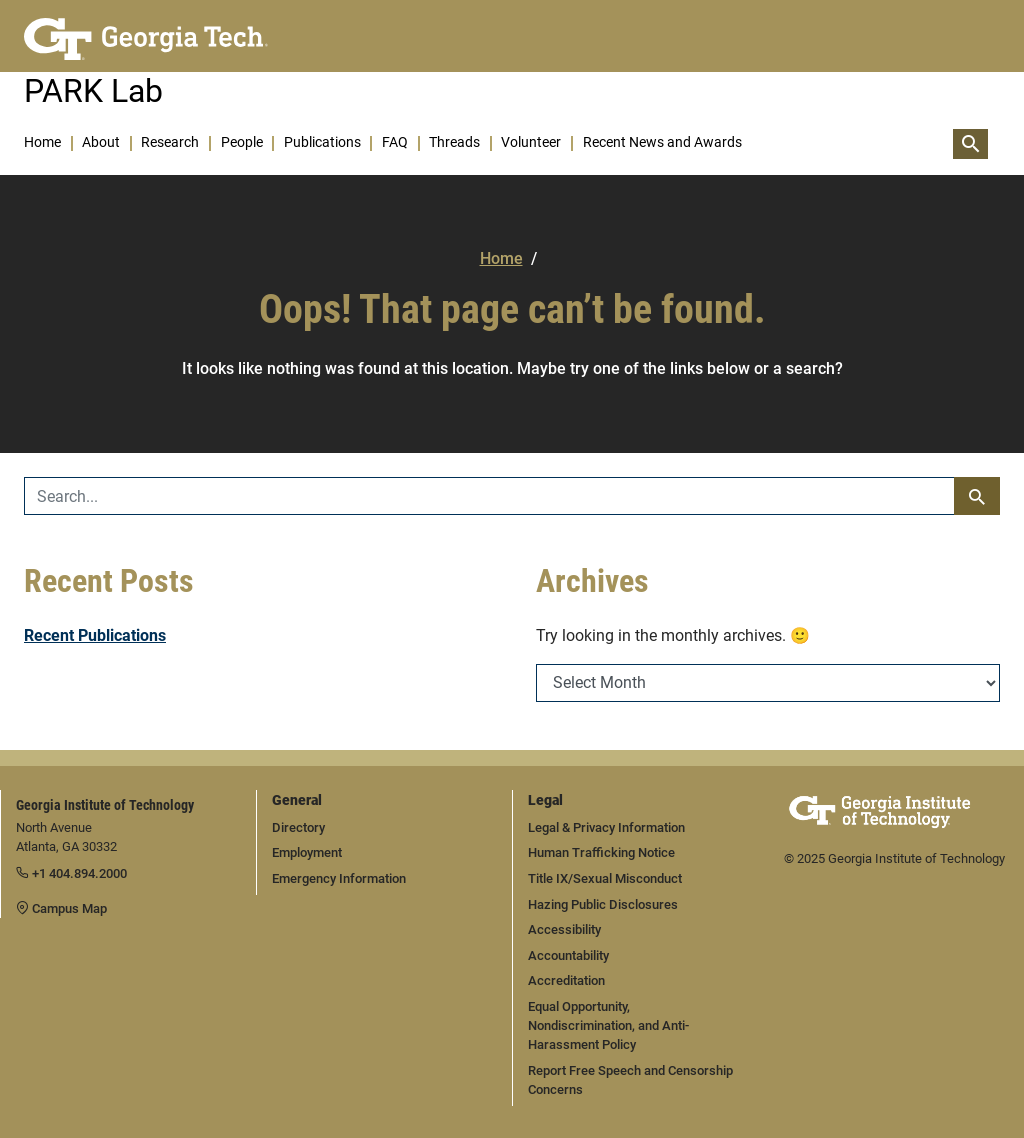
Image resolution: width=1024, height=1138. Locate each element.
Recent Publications (95, 635)
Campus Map (61, 908)
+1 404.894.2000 (71, 873)
